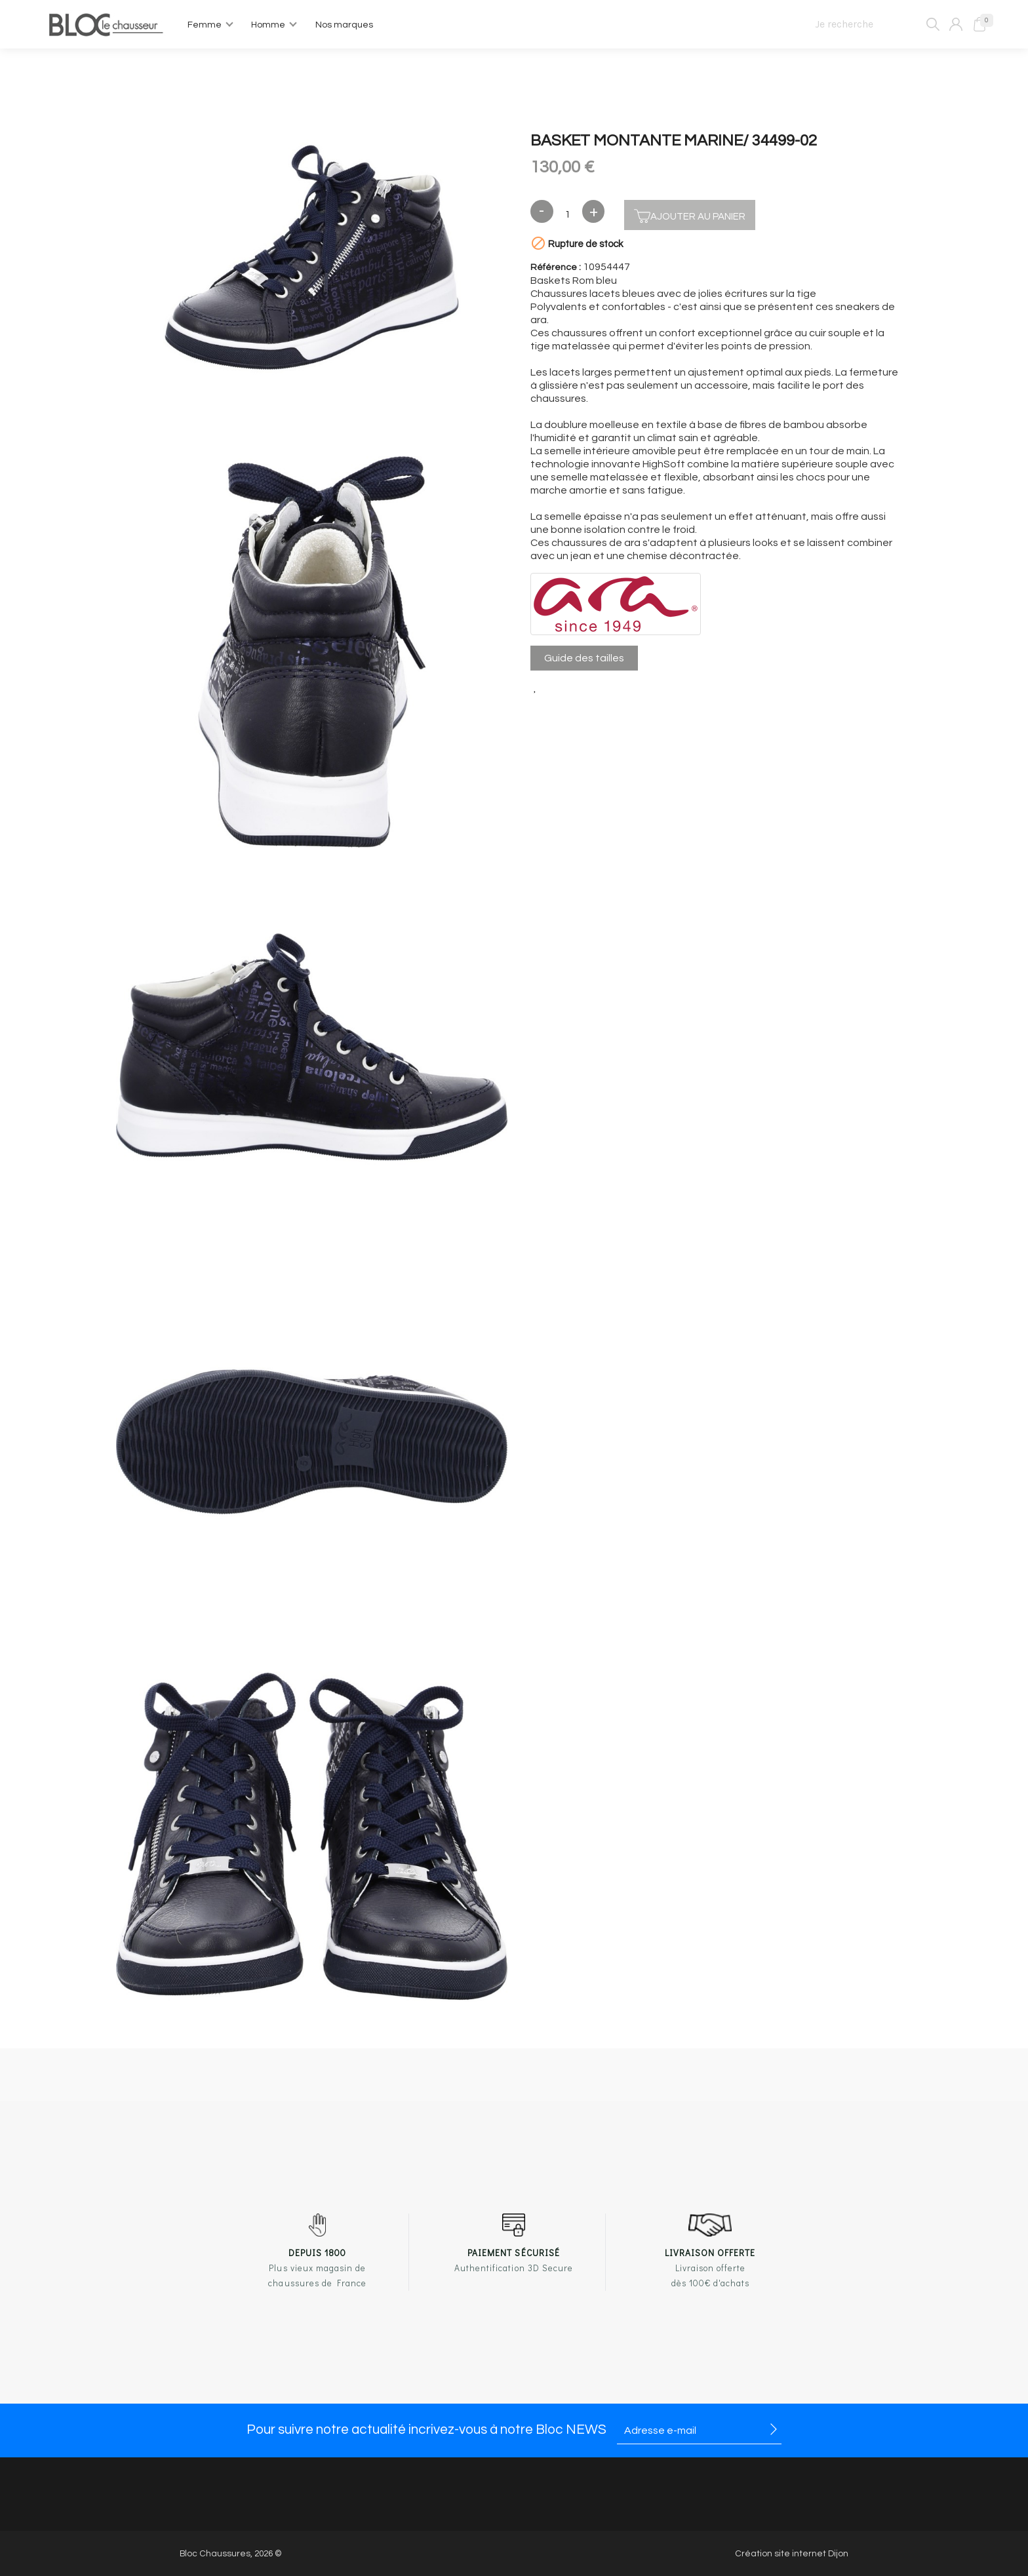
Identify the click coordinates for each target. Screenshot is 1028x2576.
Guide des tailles (584, 658)
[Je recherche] (871, 24)
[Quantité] (568, 215)
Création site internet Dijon (791, 2553)
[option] (311, 259)
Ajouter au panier (689, 214)
